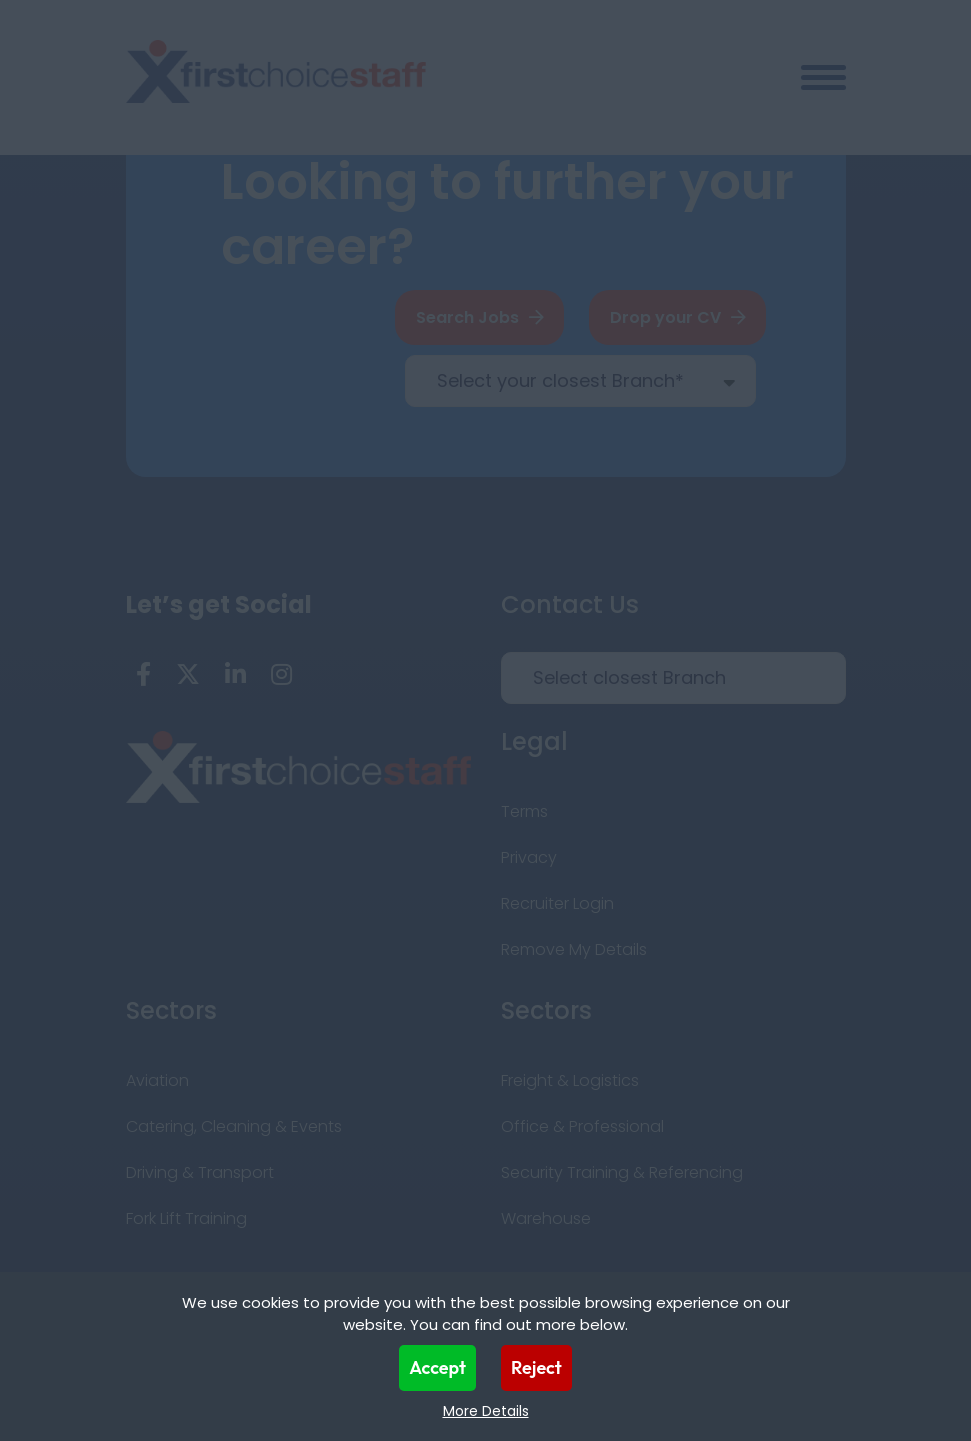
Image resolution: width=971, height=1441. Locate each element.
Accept (437, 1367)
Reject (536, 1367)
